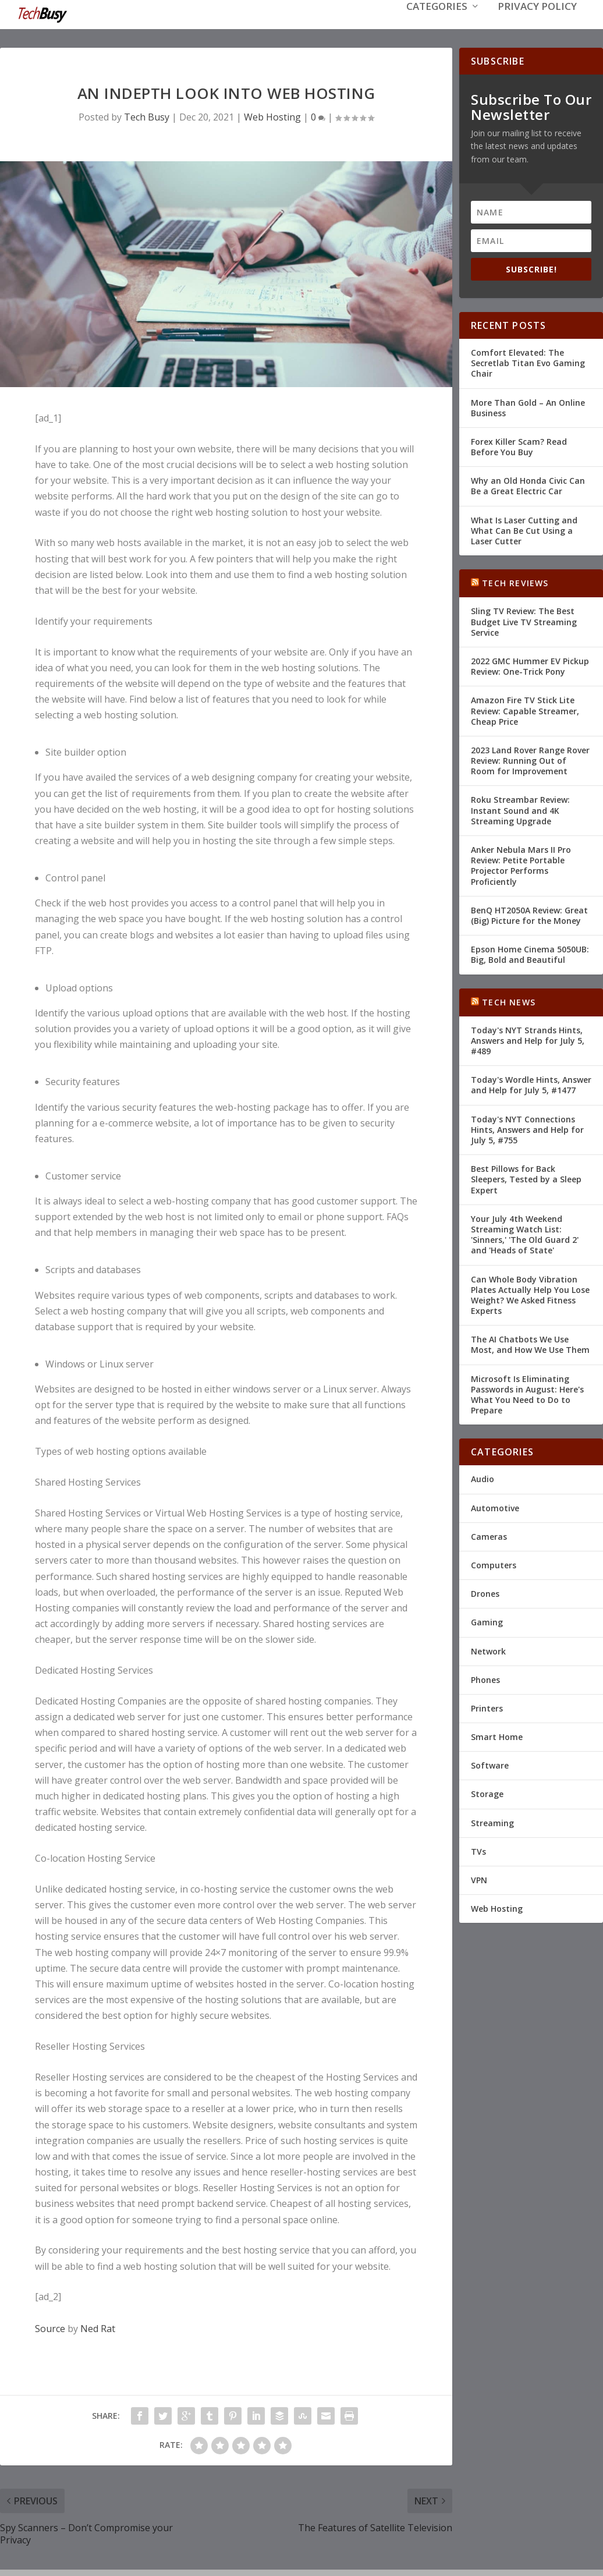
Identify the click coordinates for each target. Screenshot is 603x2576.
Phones (485, 1678)
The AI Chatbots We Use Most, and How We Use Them (530, 1343)
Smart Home (497, 1735)
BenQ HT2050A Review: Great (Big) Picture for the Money (529, 914)
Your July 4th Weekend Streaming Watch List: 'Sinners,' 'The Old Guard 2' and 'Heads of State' (525, 1233)
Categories (436, 24)
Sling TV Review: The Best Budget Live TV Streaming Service (524, 620)
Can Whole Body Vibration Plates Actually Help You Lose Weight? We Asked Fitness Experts (530, 1294)
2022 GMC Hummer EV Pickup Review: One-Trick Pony (530, 665)
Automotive (495, 1506)
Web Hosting (272, 115)
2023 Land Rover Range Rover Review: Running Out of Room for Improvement (530, 759)
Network (488, 1650)
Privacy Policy (537, 24)
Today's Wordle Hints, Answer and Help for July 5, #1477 (531, 1083)
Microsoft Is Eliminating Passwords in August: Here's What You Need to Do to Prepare (527, 1393)
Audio (482, 1477)
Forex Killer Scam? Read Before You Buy (519, 445)
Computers (493, 1563)
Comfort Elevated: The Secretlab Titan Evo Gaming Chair (528, 362)
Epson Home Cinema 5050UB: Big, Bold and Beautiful (530, 953)
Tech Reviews (515, 581)
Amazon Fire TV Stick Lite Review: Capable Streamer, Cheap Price (525, 709)
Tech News (508, 1001)
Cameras (489, 1535)
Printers (487, 1707)
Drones (485, 1592)
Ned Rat (97, 2327)
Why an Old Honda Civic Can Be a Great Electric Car (528, 484)
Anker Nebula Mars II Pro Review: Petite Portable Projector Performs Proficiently (521, 864)
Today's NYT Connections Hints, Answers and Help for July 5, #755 (527, 1128)
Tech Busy (146, 115)
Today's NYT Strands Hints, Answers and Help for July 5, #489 (527, 1039)
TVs (478, 1850)
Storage (487, 1792)
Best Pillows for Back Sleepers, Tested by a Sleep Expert (526, 1178)
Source (50, 2327)
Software (490, 1764)
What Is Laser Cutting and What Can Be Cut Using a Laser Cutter (524, 529)
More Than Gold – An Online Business (528, 406)
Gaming (487, 1621)
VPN (479, 1878)
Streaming (492, 1821)
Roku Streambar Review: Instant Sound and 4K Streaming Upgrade (520, 809)
